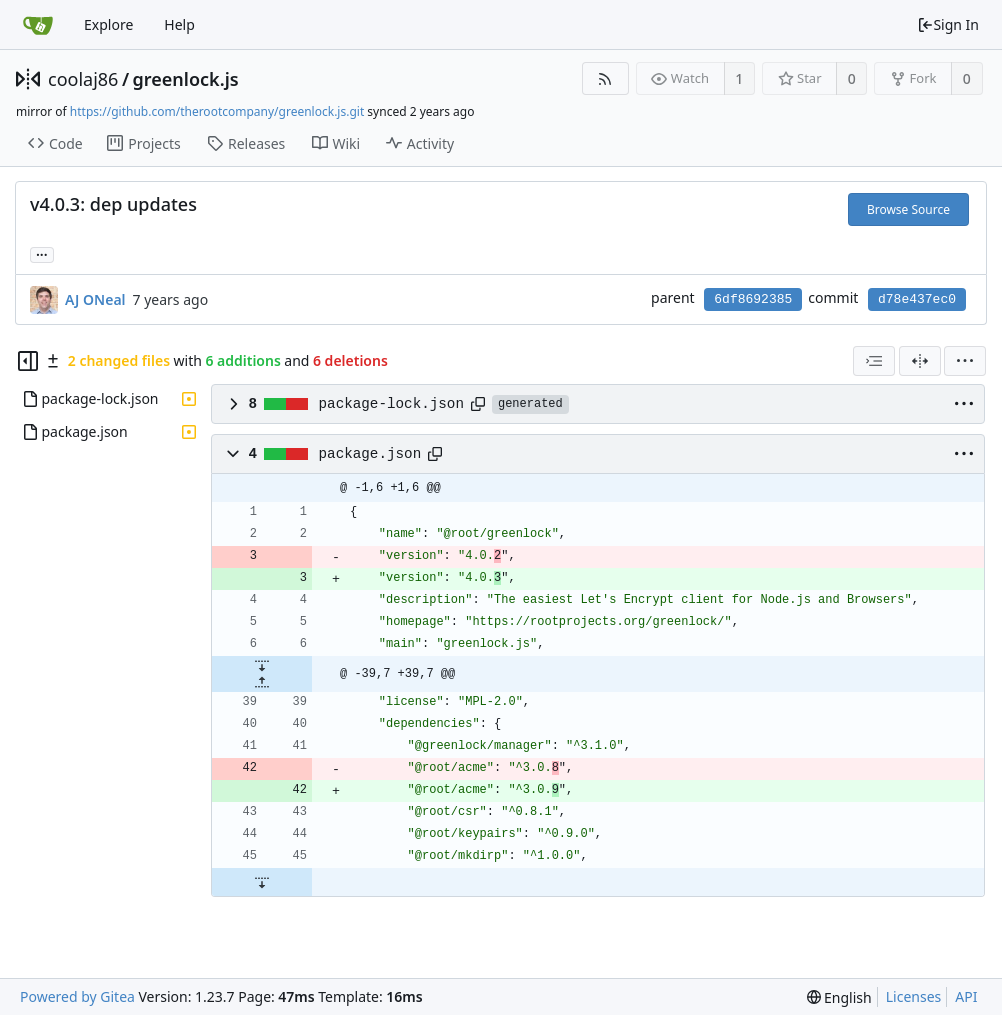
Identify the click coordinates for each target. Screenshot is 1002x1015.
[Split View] (920, 361)
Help (179, 24)
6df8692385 (753, 299)
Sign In (948, 24)
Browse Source (908, 209)
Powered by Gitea (77, 996)
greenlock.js (186, 79)
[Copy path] (478, 404)
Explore (108, 24)
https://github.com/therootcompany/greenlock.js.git (217, 111)
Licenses (914, 996)
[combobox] (874, 361)
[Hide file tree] (28, 361)
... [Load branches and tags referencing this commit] (42, 253)
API (966, 996)
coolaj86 (83, 79)
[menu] (965, 361)
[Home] (38, 25)
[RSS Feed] (605, 78)
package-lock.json (391, 404)
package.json (370, 454)
